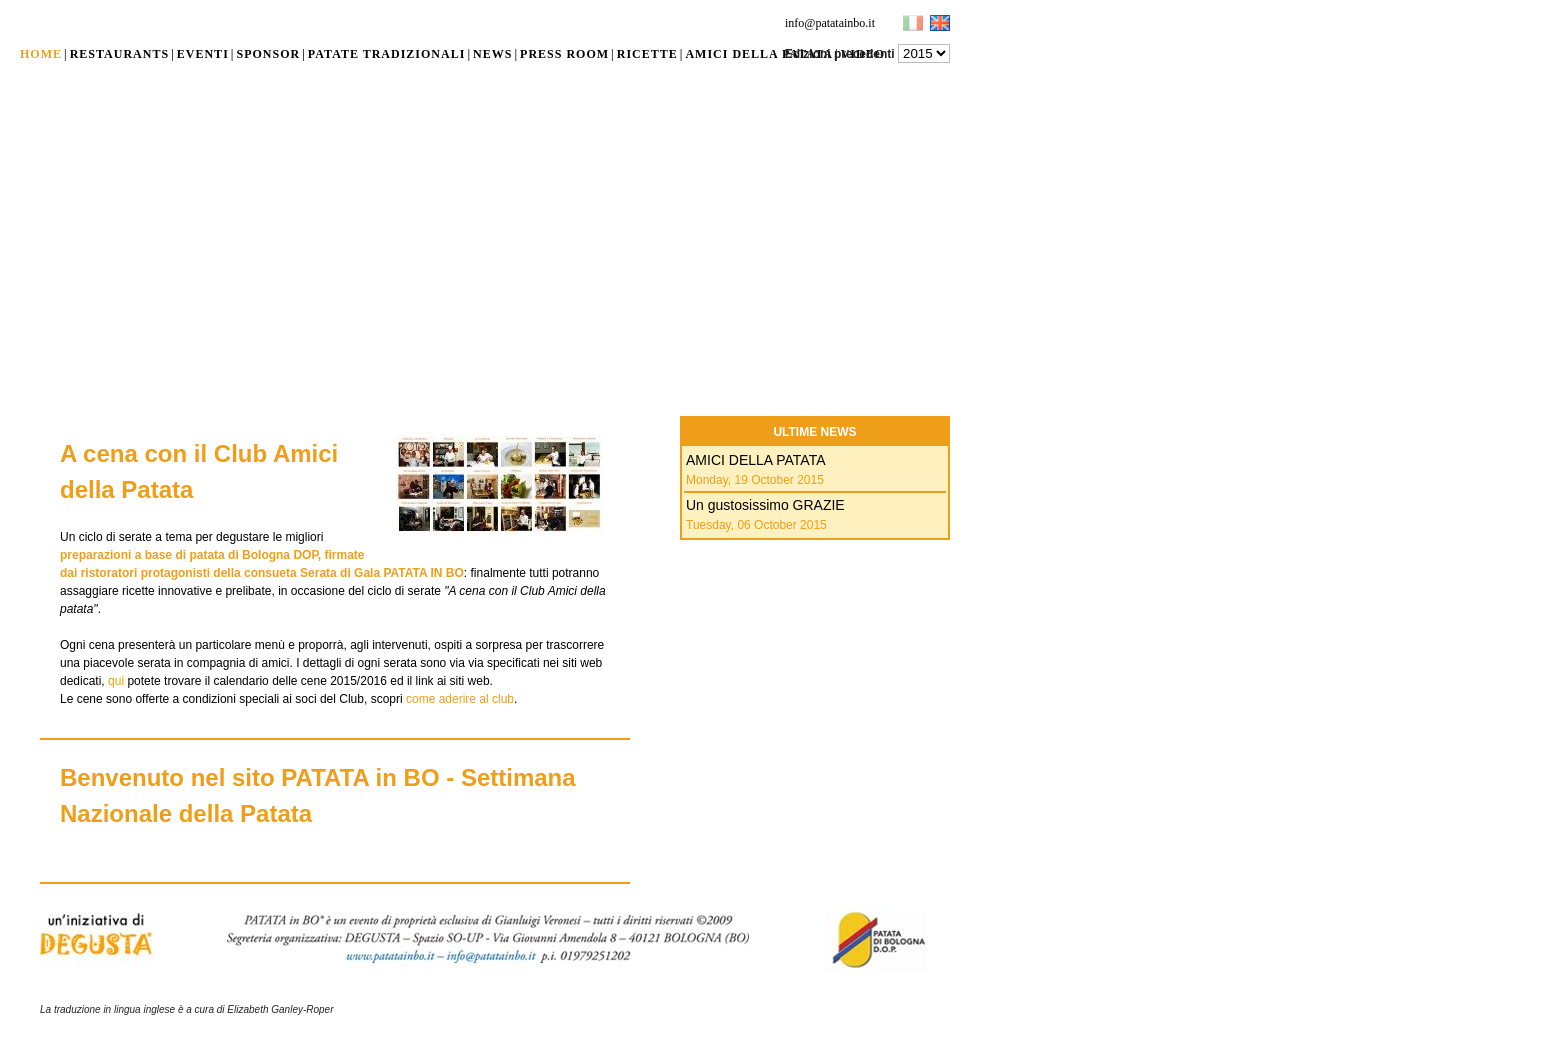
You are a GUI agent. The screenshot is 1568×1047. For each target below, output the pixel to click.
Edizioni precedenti (840, 54)
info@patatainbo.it (830, 23)
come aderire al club (460, 699)
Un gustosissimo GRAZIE (765, 505)
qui (116, 681)
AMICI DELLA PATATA (756, 460)
